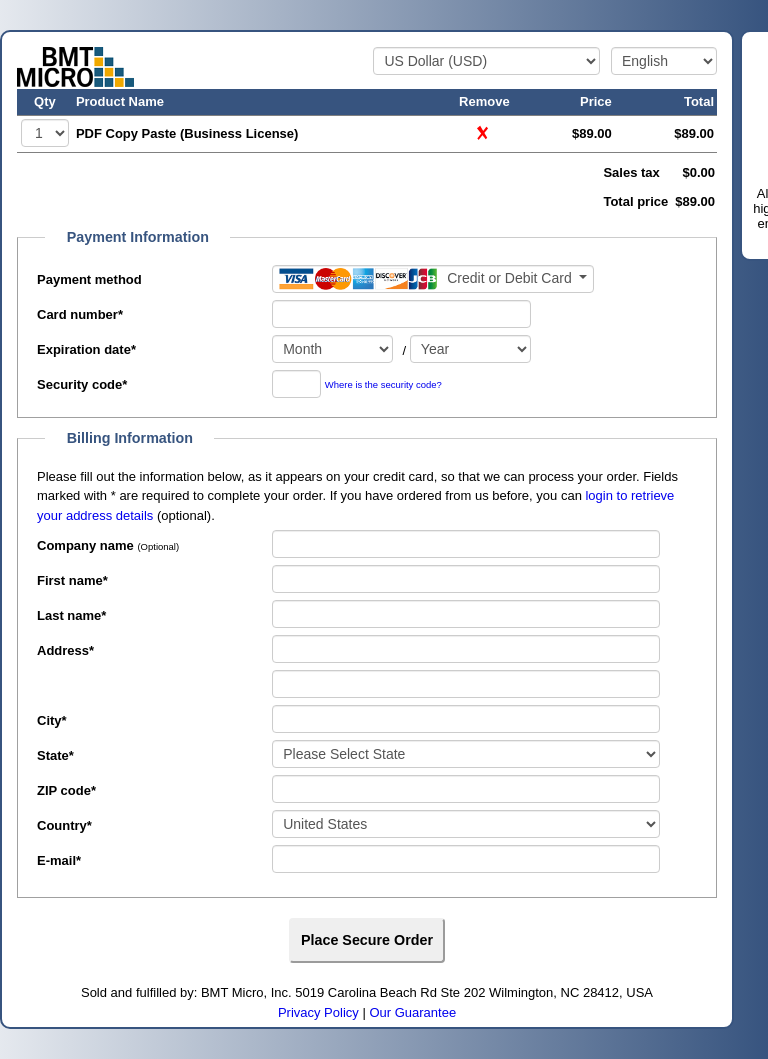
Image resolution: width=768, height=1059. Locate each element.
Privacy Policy (318, 1012)
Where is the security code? (383, 385)
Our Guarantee (412, 1012)
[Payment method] (433, 279)
